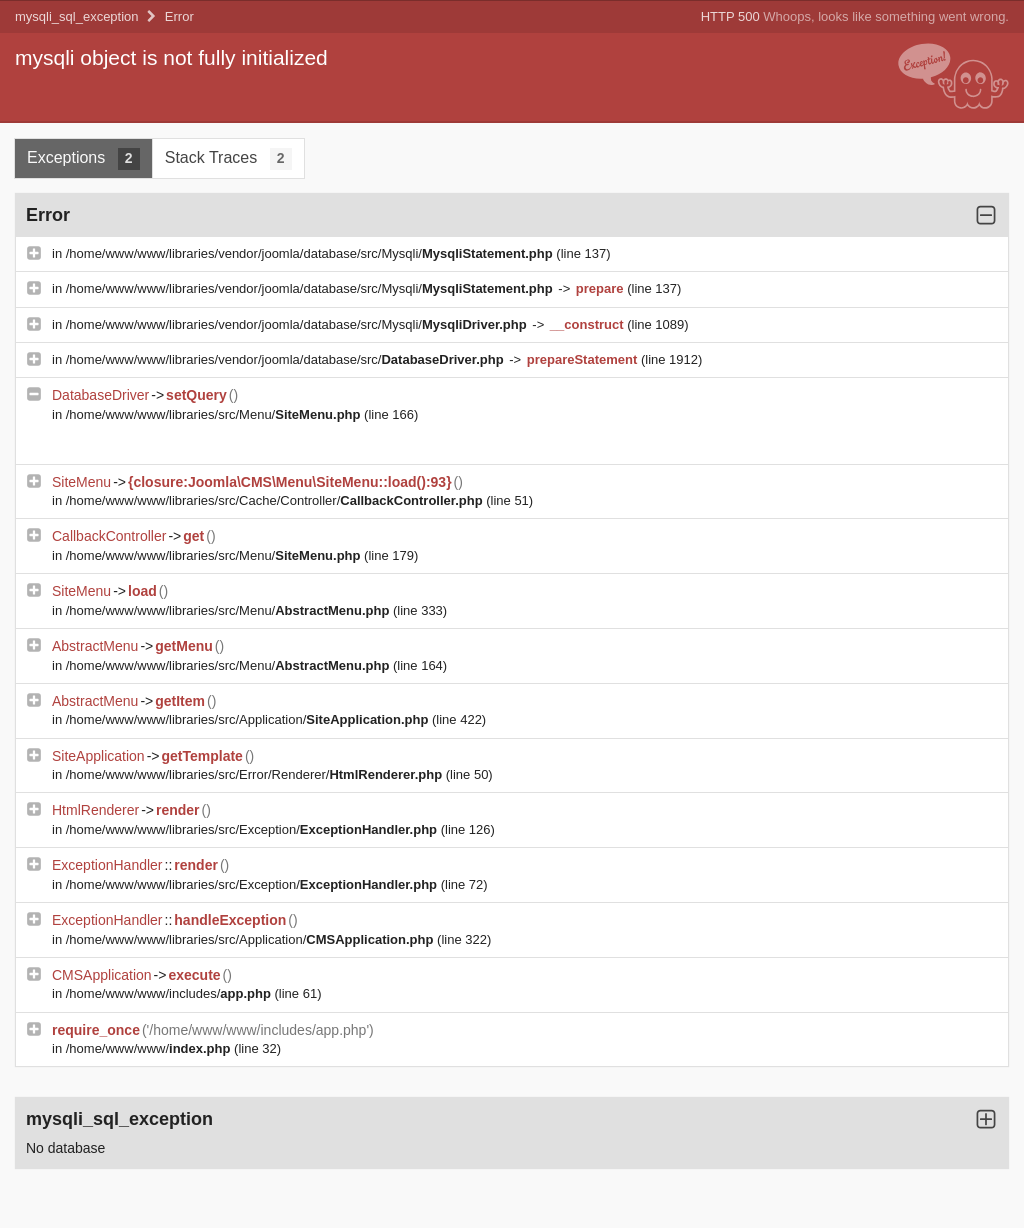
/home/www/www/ (150, 1048)
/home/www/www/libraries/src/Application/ (249, 719)
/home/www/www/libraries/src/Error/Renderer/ (256, 774)
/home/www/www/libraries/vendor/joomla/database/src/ (286, 359)
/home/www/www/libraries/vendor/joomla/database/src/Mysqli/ (311, 253)
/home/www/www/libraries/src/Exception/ (253, 829)
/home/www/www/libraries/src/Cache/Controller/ (276, 500)
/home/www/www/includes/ (170, 993)
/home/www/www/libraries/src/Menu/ (215, 414)
